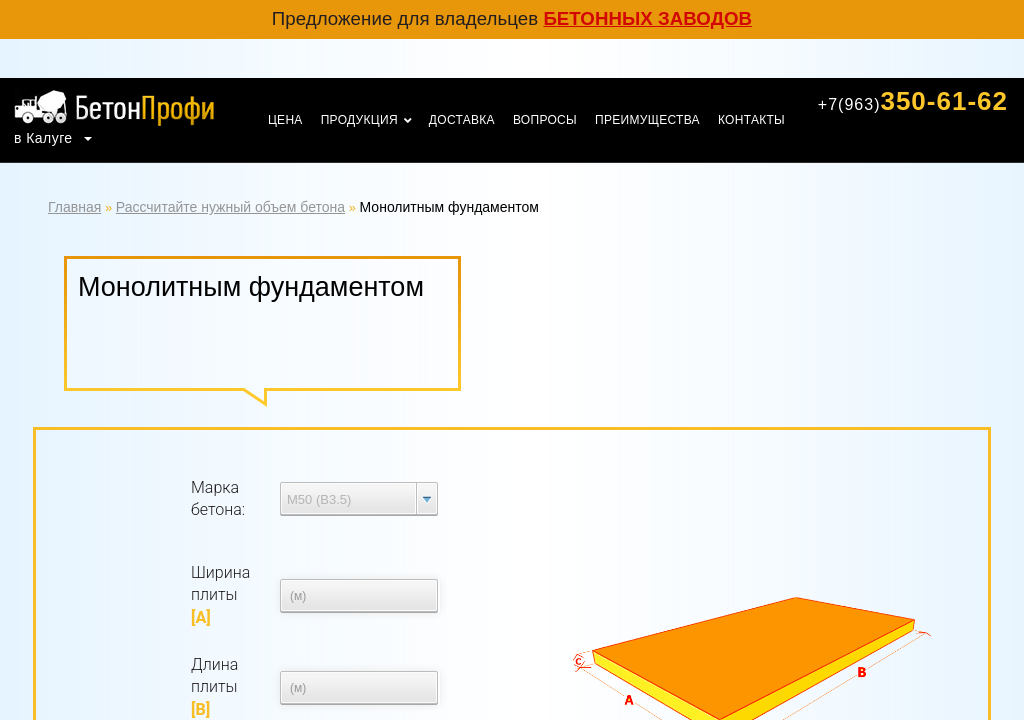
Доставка (462, 120)
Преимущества (647, 120)
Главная (74, 207)
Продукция (359, 120)
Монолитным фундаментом (449, 207)
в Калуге (45, 138)
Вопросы (545, 120)
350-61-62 (913, 101)
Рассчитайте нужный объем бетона (230, 207)
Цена (285, 120)
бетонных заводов (647, 18)
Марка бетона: (218, 498)
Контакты (751, 120)
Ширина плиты (220, 595)
